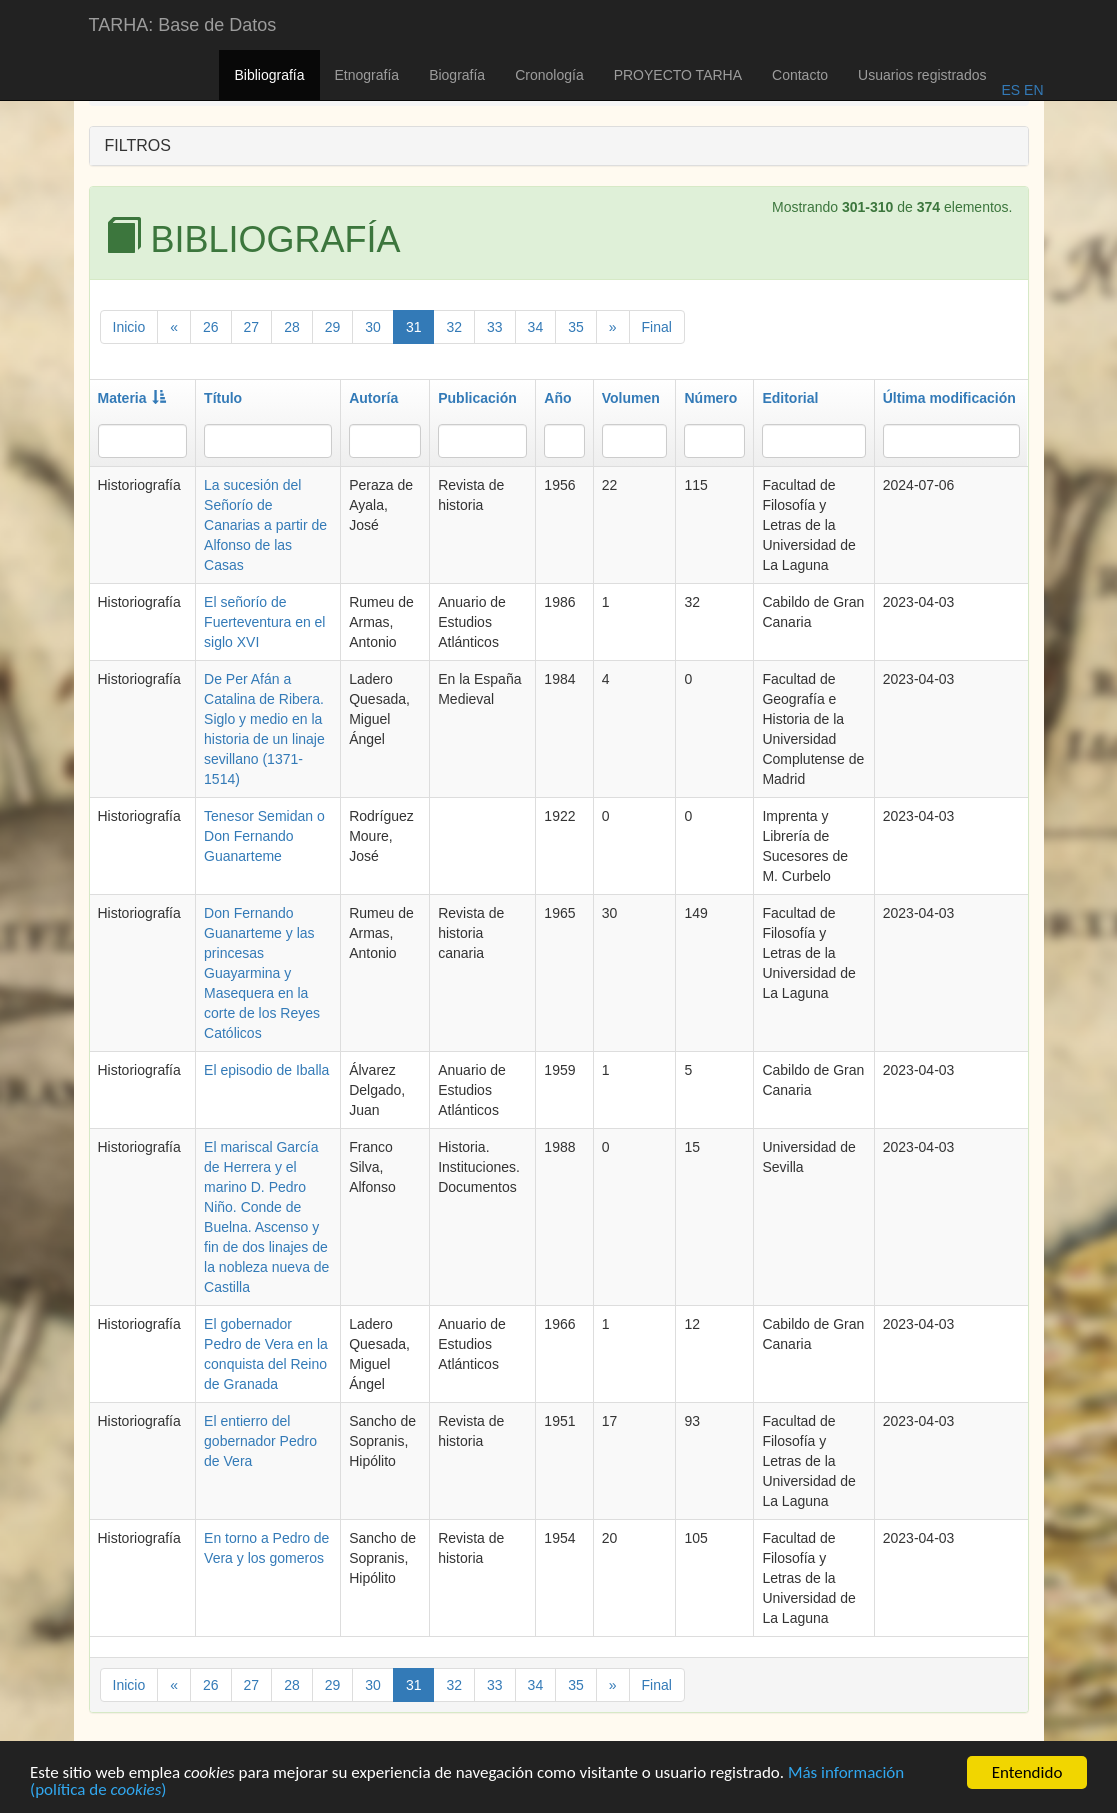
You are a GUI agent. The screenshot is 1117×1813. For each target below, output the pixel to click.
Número (710, 398)
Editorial (790, 398)
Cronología (549, 75)
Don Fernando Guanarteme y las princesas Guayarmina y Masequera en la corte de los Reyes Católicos (262, 973)
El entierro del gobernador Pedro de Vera (260, 1441)
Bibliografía (269, 75)
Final (657, 327)
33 (495, 327)
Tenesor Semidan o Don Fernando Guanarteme (264, 836)
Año (557, 398)
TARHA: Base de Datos (183, 25)
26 (211, 327)
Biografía (457, 75)
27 (252, 327)
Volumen (631, 398)
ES (1010, 90)
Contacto (800, 75)
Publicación (477, 398)
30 (373, 327)
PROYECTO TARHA (678, 75)
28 (292, 327)
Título (223, 398)
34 (536, 327)
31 (414, 327)
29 (333, 327)
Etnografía (367, 75)
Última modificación (949, 398)
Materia (132, 398)
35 (576, 327)
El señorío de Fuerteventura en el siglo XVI (264, 622)
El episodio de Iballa (266, 1070)
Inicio (129, 327)
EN (1031, 90)
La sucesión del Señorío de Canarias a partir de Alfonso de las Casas (265, 525)
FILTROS (138, 145)
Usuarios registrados (922, 75)
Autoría (373, 398)
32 (454, 327)
